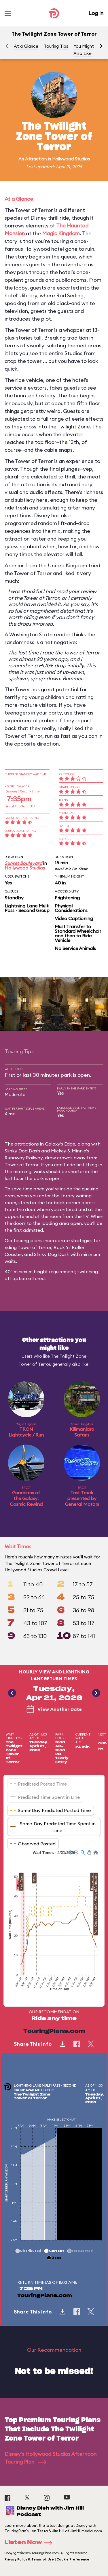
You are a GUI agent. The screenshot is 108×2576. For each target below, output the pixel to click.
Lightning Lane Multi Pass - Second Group (27, 908)
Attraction (36, 159)
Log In (95, 13)
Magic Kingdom (61, 233)
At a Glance (26, 46)
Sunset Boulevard (23, 863)
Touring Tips (56, 46)
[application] (54, 1924)
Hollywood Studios (71, 159)
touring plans (28, 1240)
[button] (101, 46)
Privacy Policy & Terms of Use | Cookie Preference (47, 2559)
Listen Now (30, 2542)
